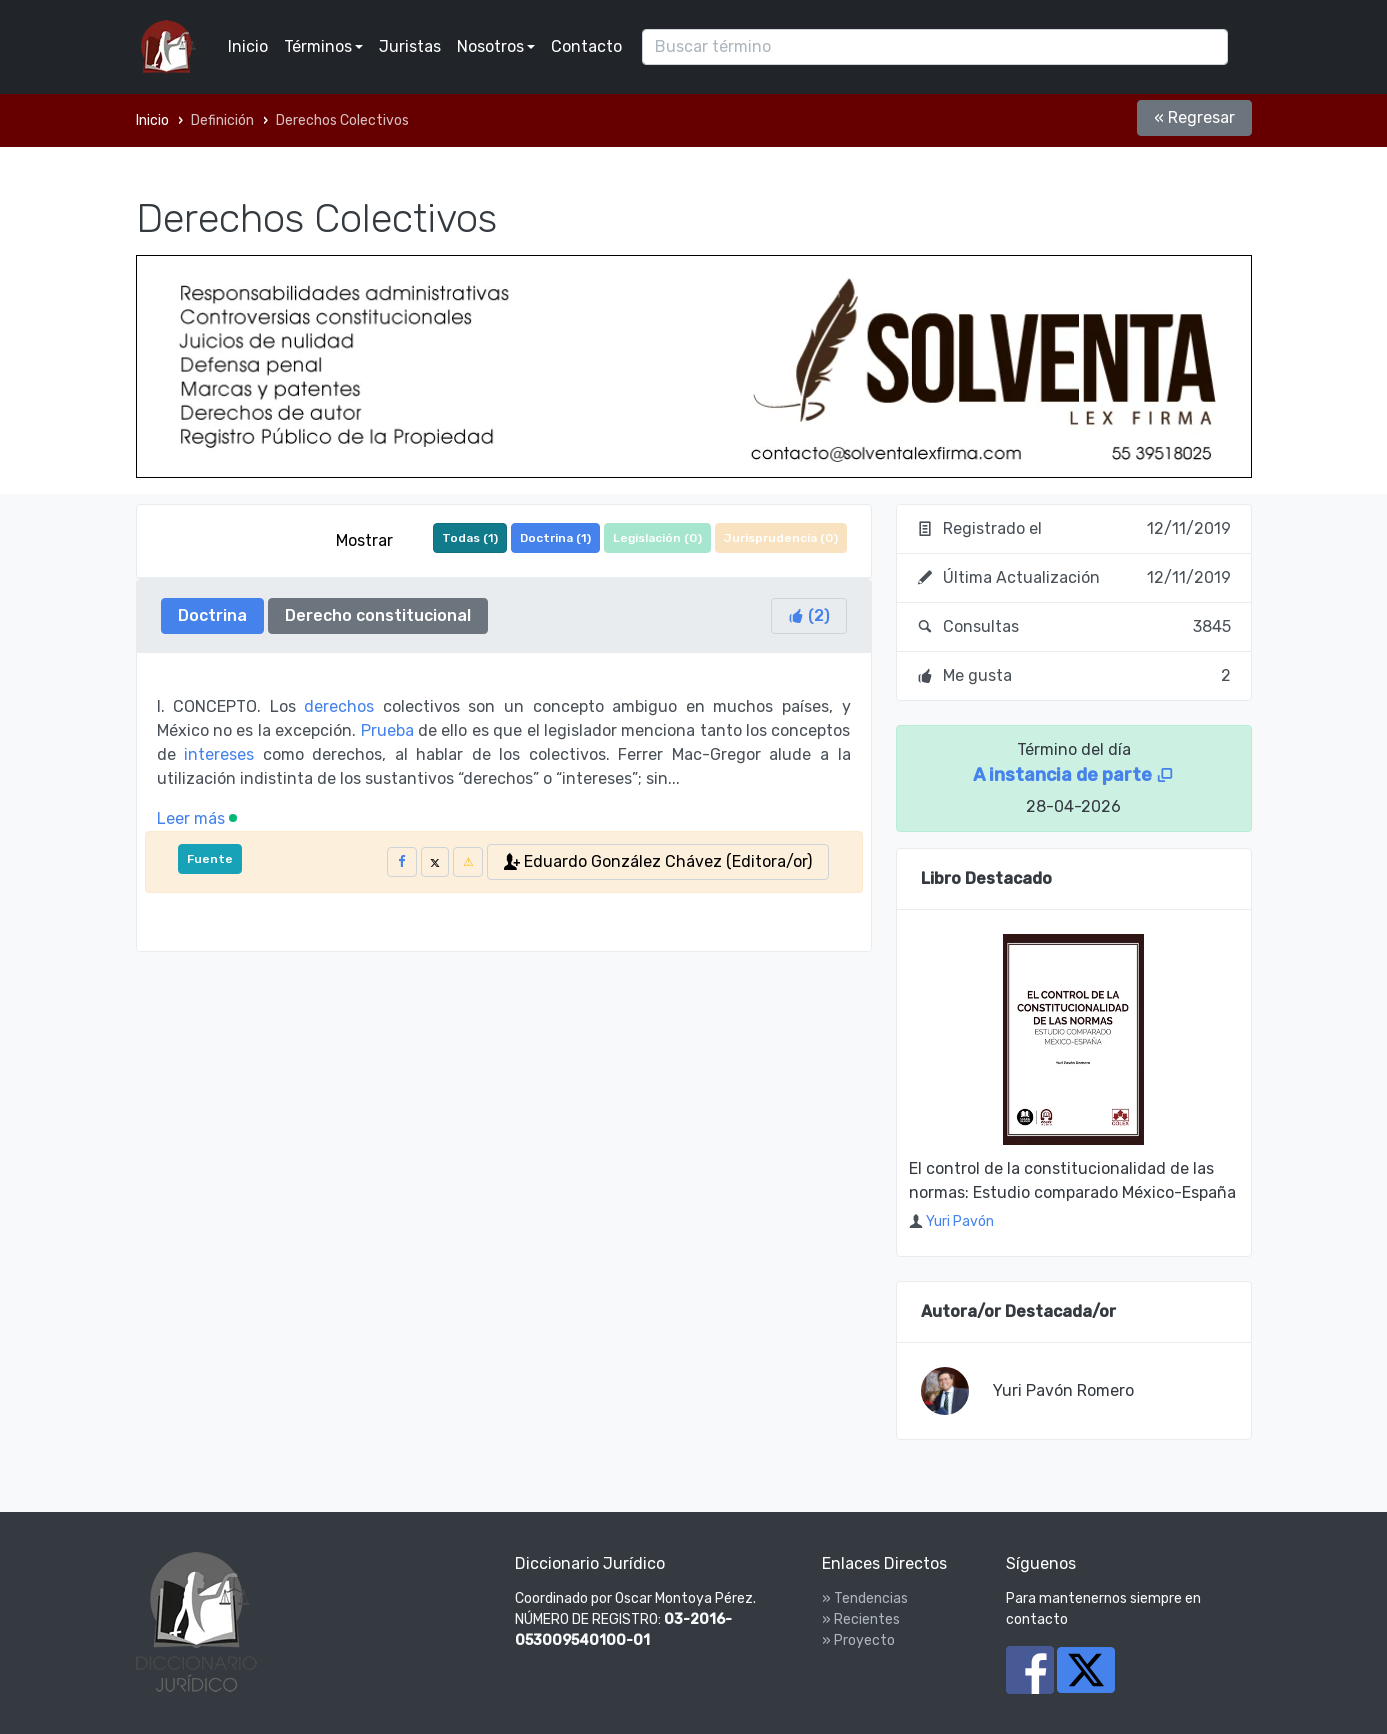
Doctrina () (555, 538)
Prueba (387, 730)
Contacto (586, 46)
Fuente (210, 859)
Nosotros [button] (490, 46)
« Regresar (1194, 117)
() (809, 615)
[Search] (934, 47)
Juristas (410, 46)
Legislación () (657, 538)
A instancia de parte (1073, 775)
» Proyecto (858, 1640)
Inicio (248, 46)
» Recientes (861, 1619)
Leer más (197, 818)
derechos (339, 706)
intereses (219, 754)
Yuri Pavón (960, 1221)
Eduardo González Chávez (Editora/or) (658, 861)
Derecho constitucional (378, 615)
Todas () (470, 538)
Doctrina (212, 615)
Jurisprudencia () (781, 538)
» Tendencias (865, 1598)
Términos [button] (318, 46)
